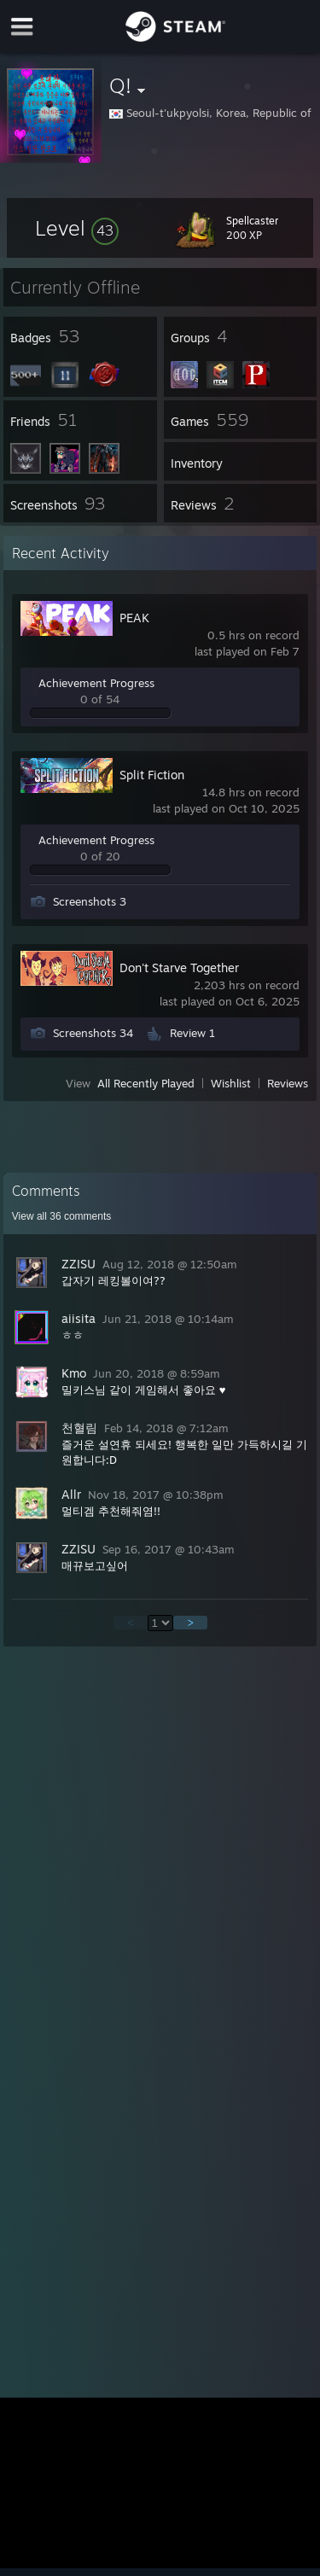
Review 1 (192, 1033)
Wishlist (231, 1083)
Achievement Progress (96, 683)
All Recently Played (146, 1083)
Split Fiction (151, 774)
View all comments (62, 1216)
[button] (77, 228)
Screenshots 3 (89, 901)
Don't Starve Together (179, 967)
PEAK (134, 617)
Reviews (287, 1083)
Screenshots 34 (93, 1033)
